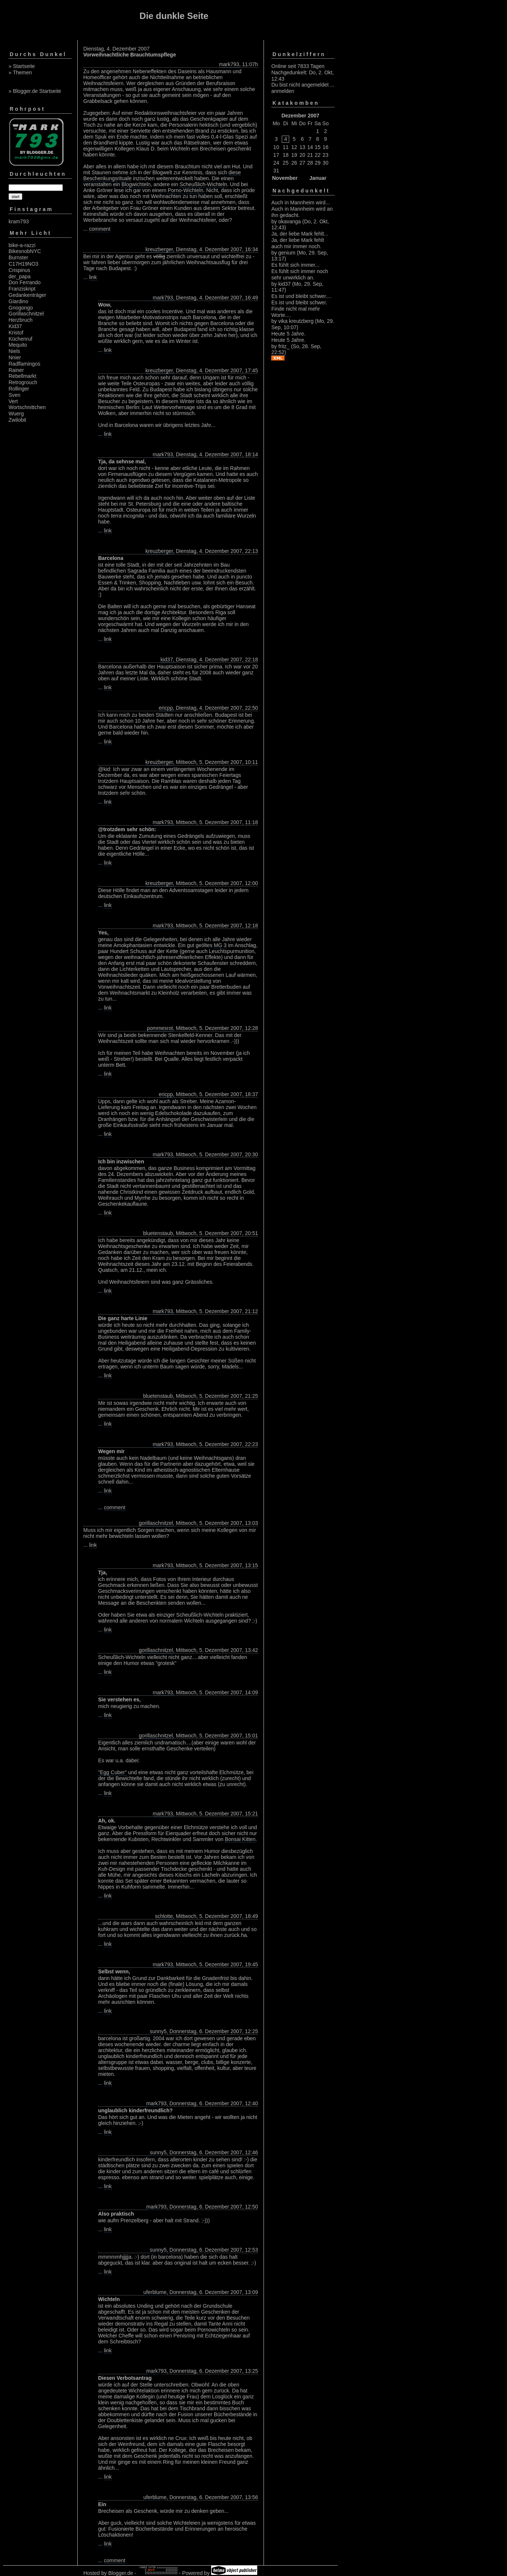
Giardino (18, 301)
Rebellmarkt (22, 376)
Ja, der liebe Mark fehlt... (299, 234)
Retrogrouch (23, 382)
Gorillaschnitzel (26, 314)
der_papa (19, 276)
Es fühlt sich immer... (295, 265)
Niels (14, 351)
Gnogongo (21, 308)
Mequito (18, 345)
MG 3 (220, 945)
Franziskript (22, 289)
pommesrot (160, 1028)
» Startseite (22, 66)
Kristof (16, 333)
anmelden (282, 91)
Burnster (18, 257)
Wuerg (16, 414)
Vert (13, 401)
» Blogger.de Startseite (35, 91)
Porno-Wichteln (185, 190)
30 (326, 163)
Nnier (15, 357)
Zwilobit (17, 420)
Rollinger (19, 389)
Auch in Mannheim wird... (300, 202)
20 (303, 155)
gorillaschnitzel (156, 1523)
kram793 (19, 221)
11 (286, 147)
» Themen (20, 72)
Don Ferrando (25, 282)
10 (276, 147)
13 (303, 147)
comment (100, 229)
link (93, 277)
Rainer (16, 370)
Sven (14, 395)
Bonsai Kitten (240, 1839)
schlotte (164, 1916)
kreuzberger (159, 249)
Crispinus (19, 270)
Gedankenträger (27, 295)
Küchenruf (20, 339)
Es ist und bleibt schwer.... (301, 296)
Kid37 (15, 326)
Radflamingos (25, 364)
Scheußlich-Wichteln (203, 184)
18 (286, 155)
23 (326, 155)
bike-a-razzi (22, 245)
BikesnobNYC (25, 251)
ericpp (166, 708)
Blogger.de (120, 2573)
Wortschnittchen (27, 407)
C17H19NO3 (23, 264)
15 (318, 147)
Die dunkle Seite (173, 16)
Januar (317, 178)
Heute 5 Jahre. (288, 334)
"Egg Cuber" (112, 1772)
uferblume (155, 2292)
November (284, 178)
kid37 (167, 659)
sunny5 (158, 2031)
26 (294, 163)
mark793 (229, 64)
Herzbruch (21, 320)
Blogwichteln (136, 184)
